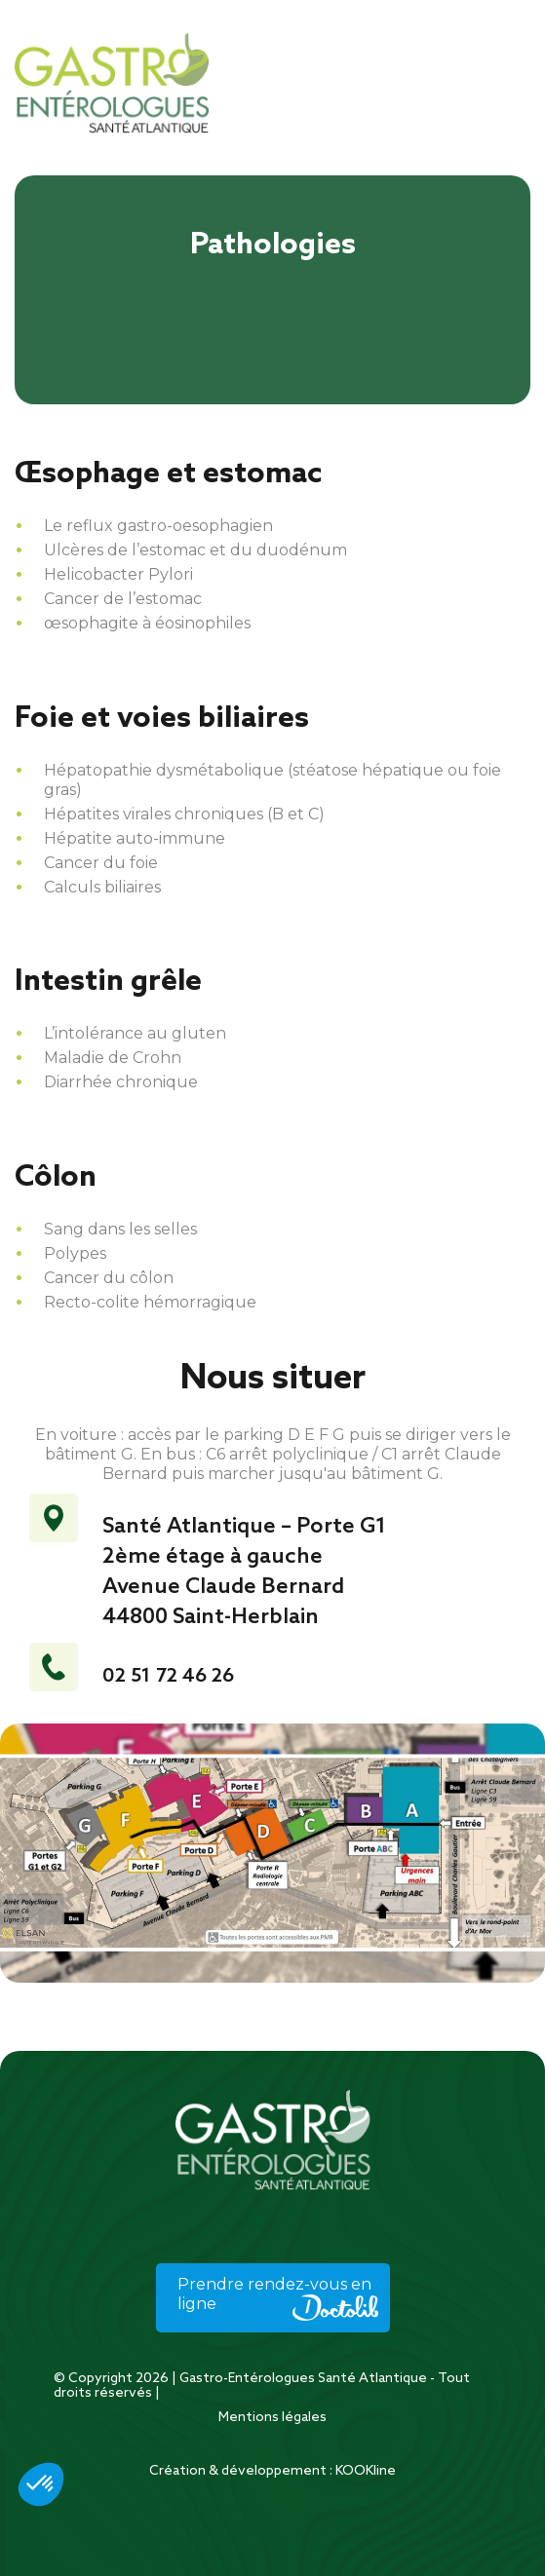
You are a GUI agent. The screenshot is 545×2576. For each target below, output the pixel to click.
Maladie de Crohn (112, 1057)
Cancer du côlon (109, 1278)
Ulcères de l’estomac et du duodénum (195, 550)
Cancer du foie (101, 862)
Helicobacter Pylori (118, 574)
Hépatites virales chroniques (153, 814)
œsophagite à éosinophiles (147, 623)
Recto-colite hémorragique (150, 1302)
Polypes (75, 1253)
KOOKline (365, 2471)
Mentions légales (272, 2417)
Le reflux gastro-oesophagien (158, 525)
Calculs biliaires (102, 887)
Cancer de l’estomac (123, 598)
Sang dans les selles (120, 1229)
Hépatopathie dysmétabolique (164, 770)
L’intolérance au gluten (135, 1033)
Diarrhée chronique (121, 1082)
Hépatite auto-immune (134, 838)
